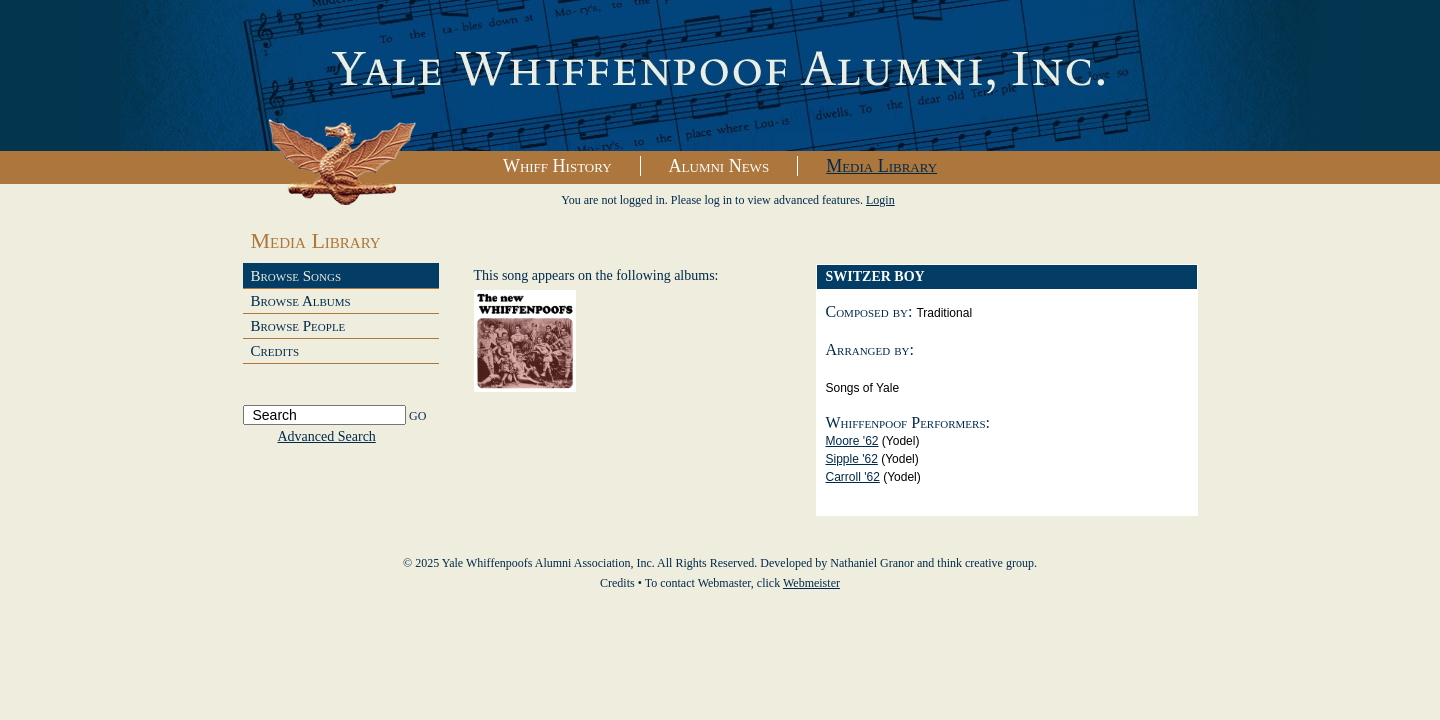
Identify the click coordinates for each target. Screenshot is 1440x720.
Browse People (298, 326)
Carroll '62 (853, 477)
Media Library (881, 166)
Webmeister (811, 583)
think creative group (985, 563)
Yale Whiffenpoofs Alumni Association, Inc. (720, 76)
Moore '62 (852, 441)
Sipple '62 (852, 459)
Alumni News (719, 166)
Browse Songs (296, 276)
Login (880, 200)
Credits (275, 351)
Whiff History (557, 166)
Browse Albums (301, 301)
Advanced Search (327, 436)
